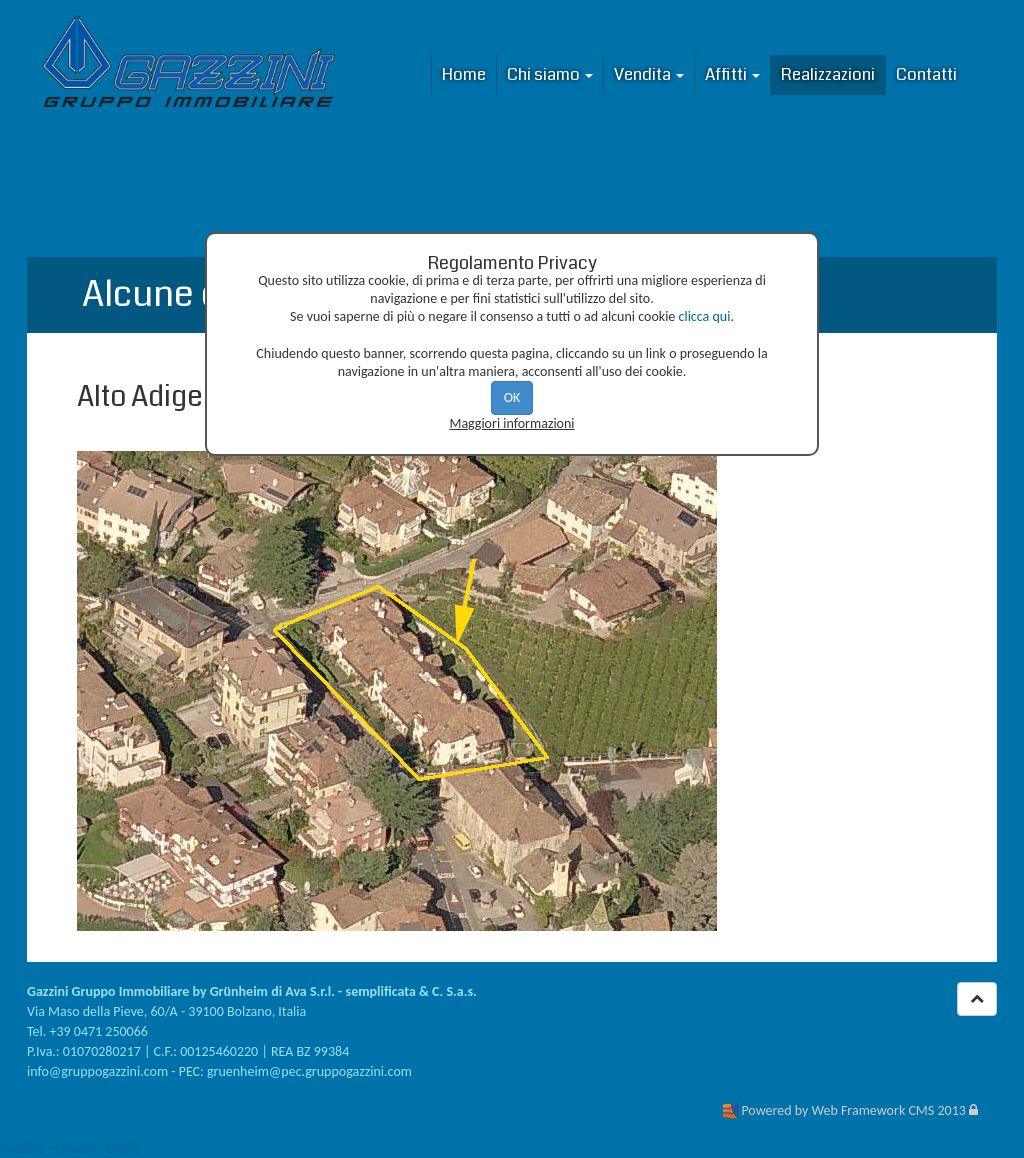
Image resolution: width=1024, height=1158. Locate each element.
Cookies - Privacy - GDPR (69, 1148)
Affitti (732, 74)
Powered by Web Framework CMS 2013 (853, 1110)
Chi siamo (550, 74)
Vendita (649, 74)
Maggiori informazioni (511, 423)
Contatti (926, 74)
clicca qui (705, 316)
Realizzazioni (828, 74)
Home (464, 74)
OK (512, 397)
